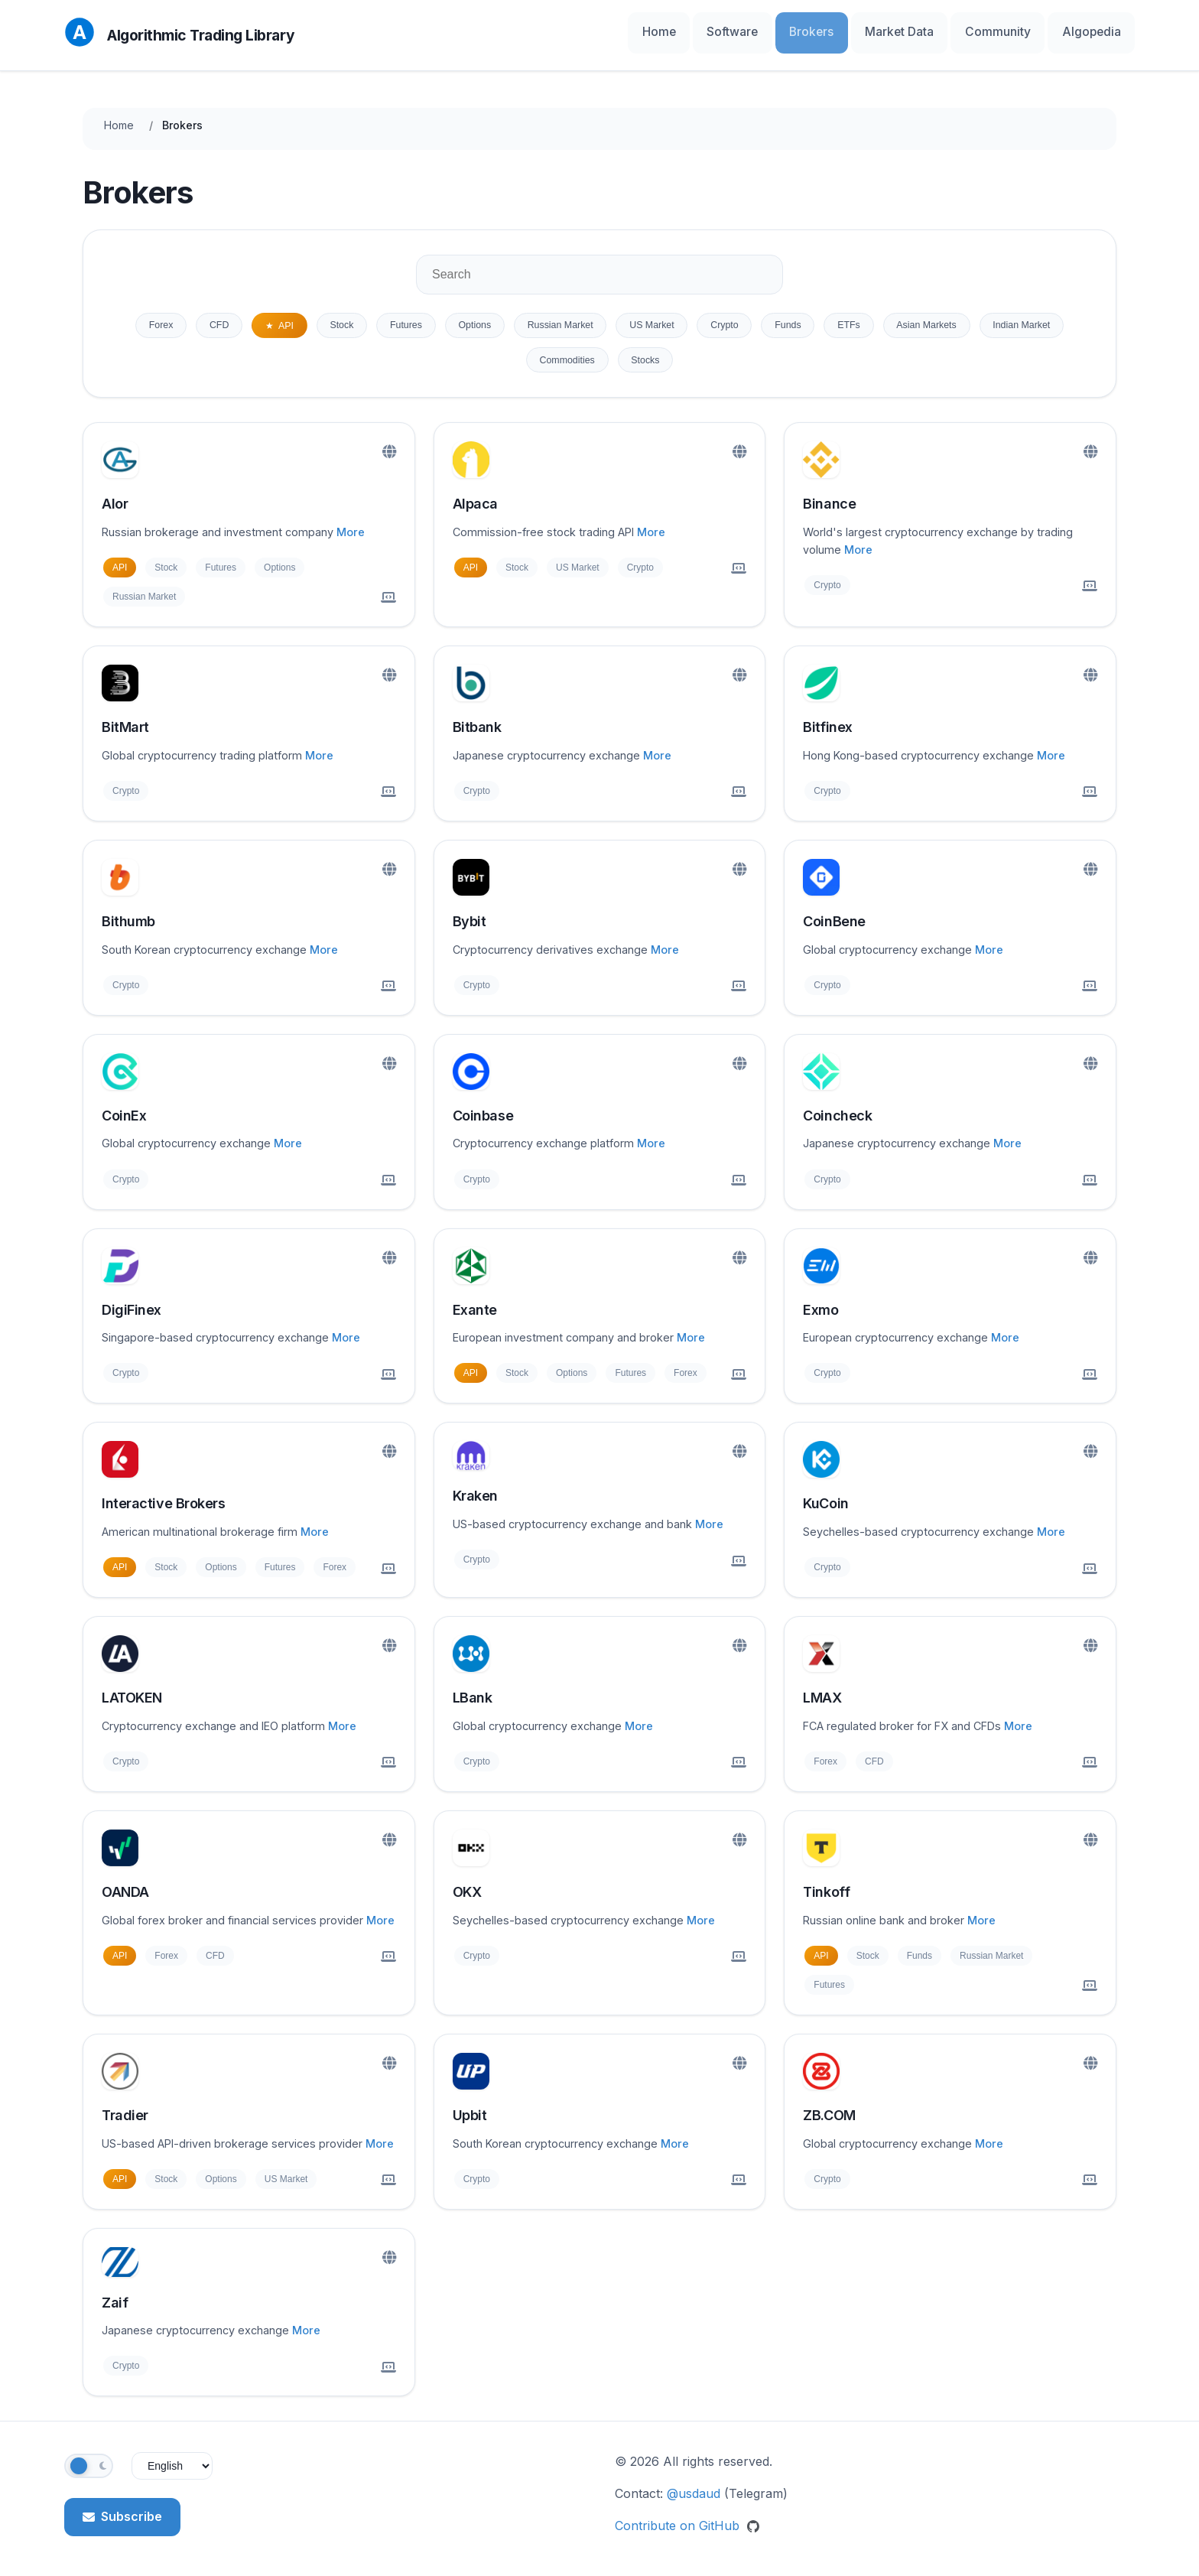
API (297, 317)
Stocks (704, 356)
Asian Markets (1023, 317)
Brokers (861, 30)
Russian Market (608, 317)
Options (510, 317)
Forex (156, 317)
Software (796, 30)
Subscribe (122, 2514)
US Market (712, 317)
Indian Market (511, 356)
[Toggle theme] (88, 2463)
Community (1020, 30)
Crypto (794, 317)
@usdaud (693, 2491)
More (350, 529)
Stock (360, 317)
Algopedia (1098, 30)
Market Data (936, 30)
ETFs (934, 317)
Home (735, 30)
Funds (866, 317)
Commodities (616, 356)
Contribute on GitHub (687, 2522)
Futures (433, 317)
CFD (222, 317)
